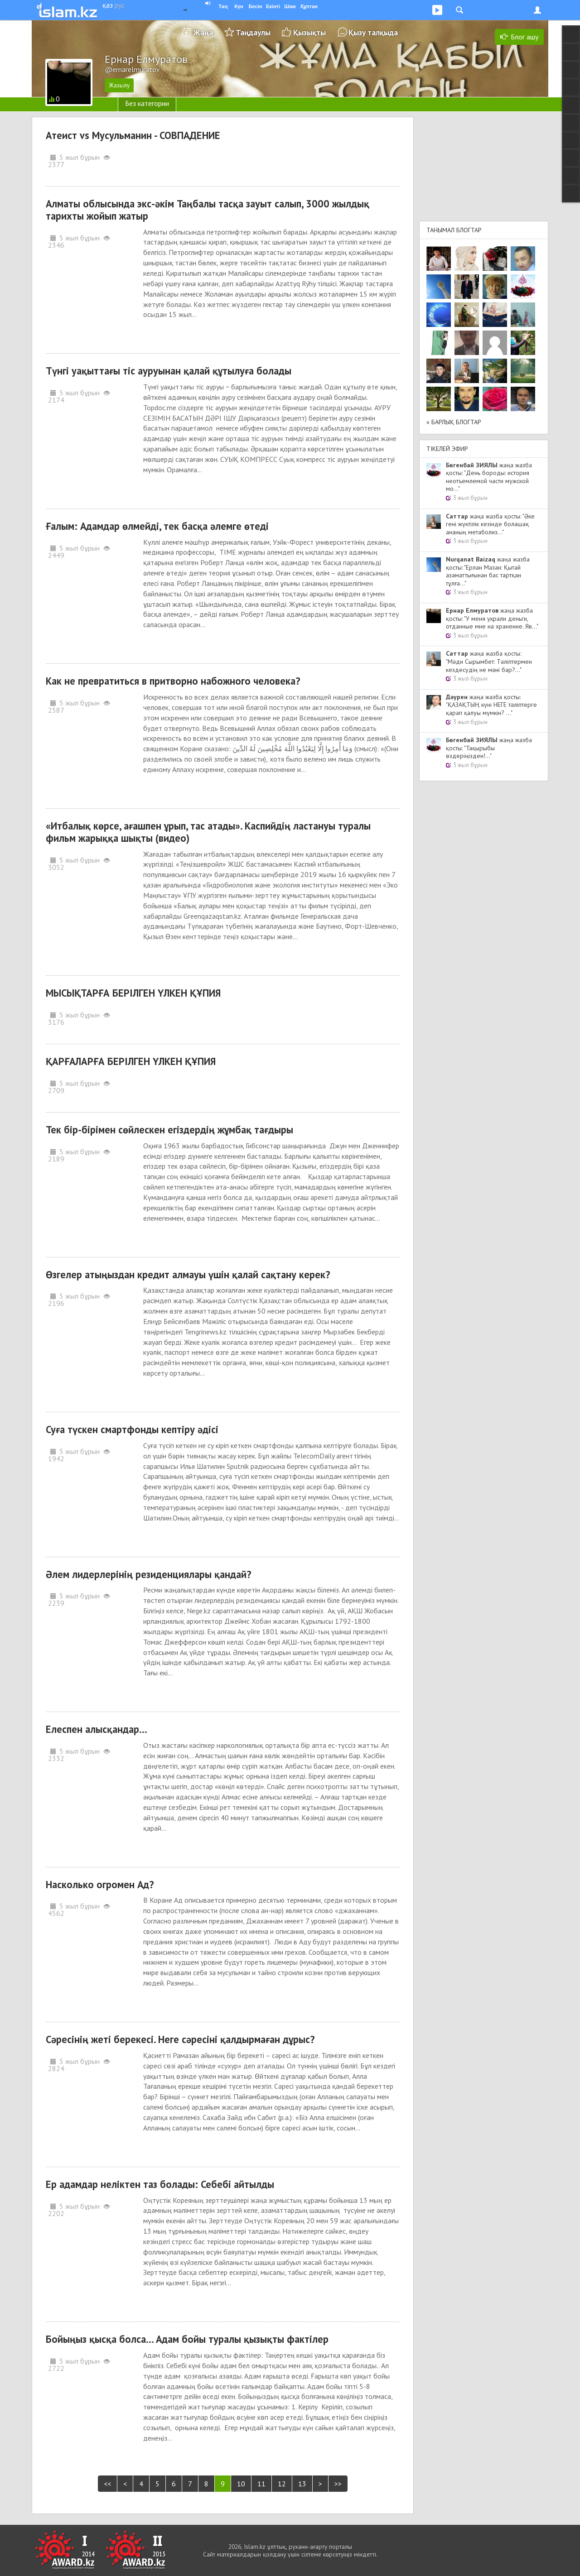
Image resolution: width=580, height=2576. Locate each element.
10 (241, 2483)
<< (107, 2483)
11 (261, 2483)
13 (302, 2483)
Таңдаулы (253, 32)
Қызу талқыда (373, 32)
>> (338, 2483)
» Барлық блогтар (453, 422)
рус (120, 5)
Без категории (147, 103)
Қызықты (309, 32)
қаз (107, 5)
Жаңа (203, 32)
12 (282, 2483)
